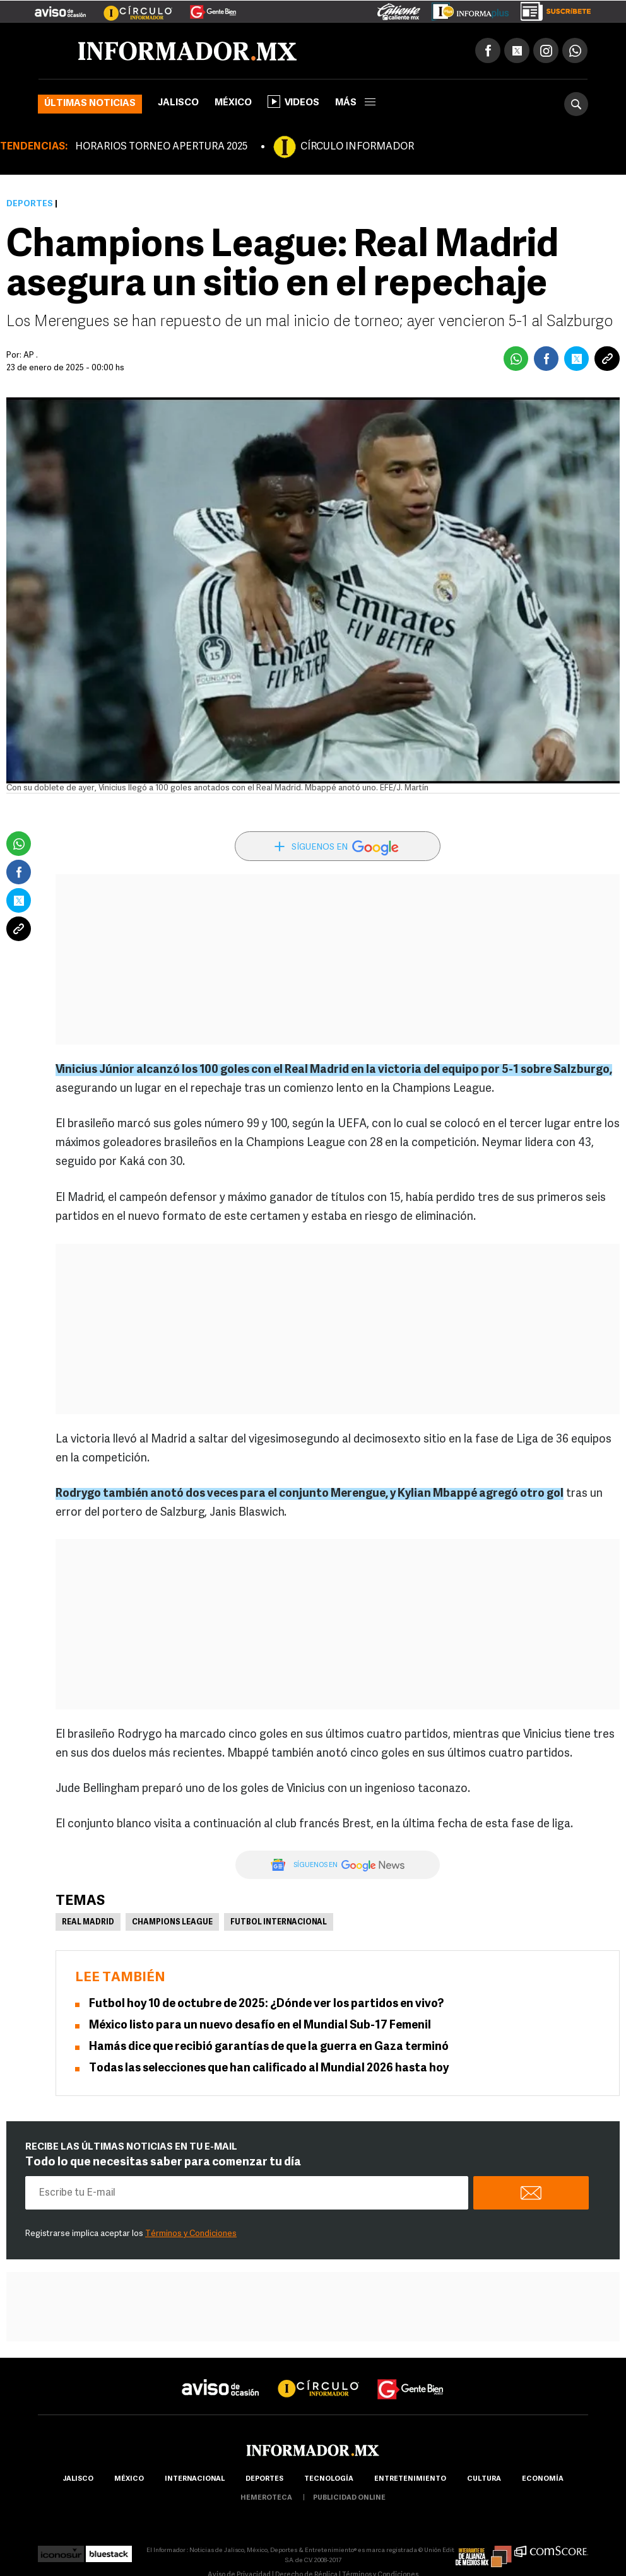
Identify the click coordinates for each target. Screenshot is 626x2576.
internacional (195, 2479)
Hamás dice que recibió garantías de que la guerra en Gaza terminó (269, 2047)
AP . (30, 355)
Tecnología (328, 2479)
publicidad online (349, 2498)
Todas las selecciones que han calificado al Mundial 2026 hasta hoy (269, 2069)
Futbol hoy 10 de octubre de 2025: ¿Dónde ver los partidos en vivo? (266, 2004)
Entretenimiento (410, 2479)
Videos (293, 101)
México (233, 103)
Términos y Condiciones (191, 2234)
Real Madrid (88, 1922)
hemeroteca (266, 2498)
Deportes (29, 204)
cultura (484, 2479)
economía (543, 2479)
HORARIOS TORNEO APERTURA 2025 (161, 147)
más (355, 103)
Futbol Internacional (278, 1922)
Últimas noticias (90, 103)
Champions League (172, 1922)
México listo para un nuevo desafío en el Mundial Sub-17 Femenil (260, 2026)
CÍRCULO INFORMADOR (357, 147)
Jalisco (178, 103)
